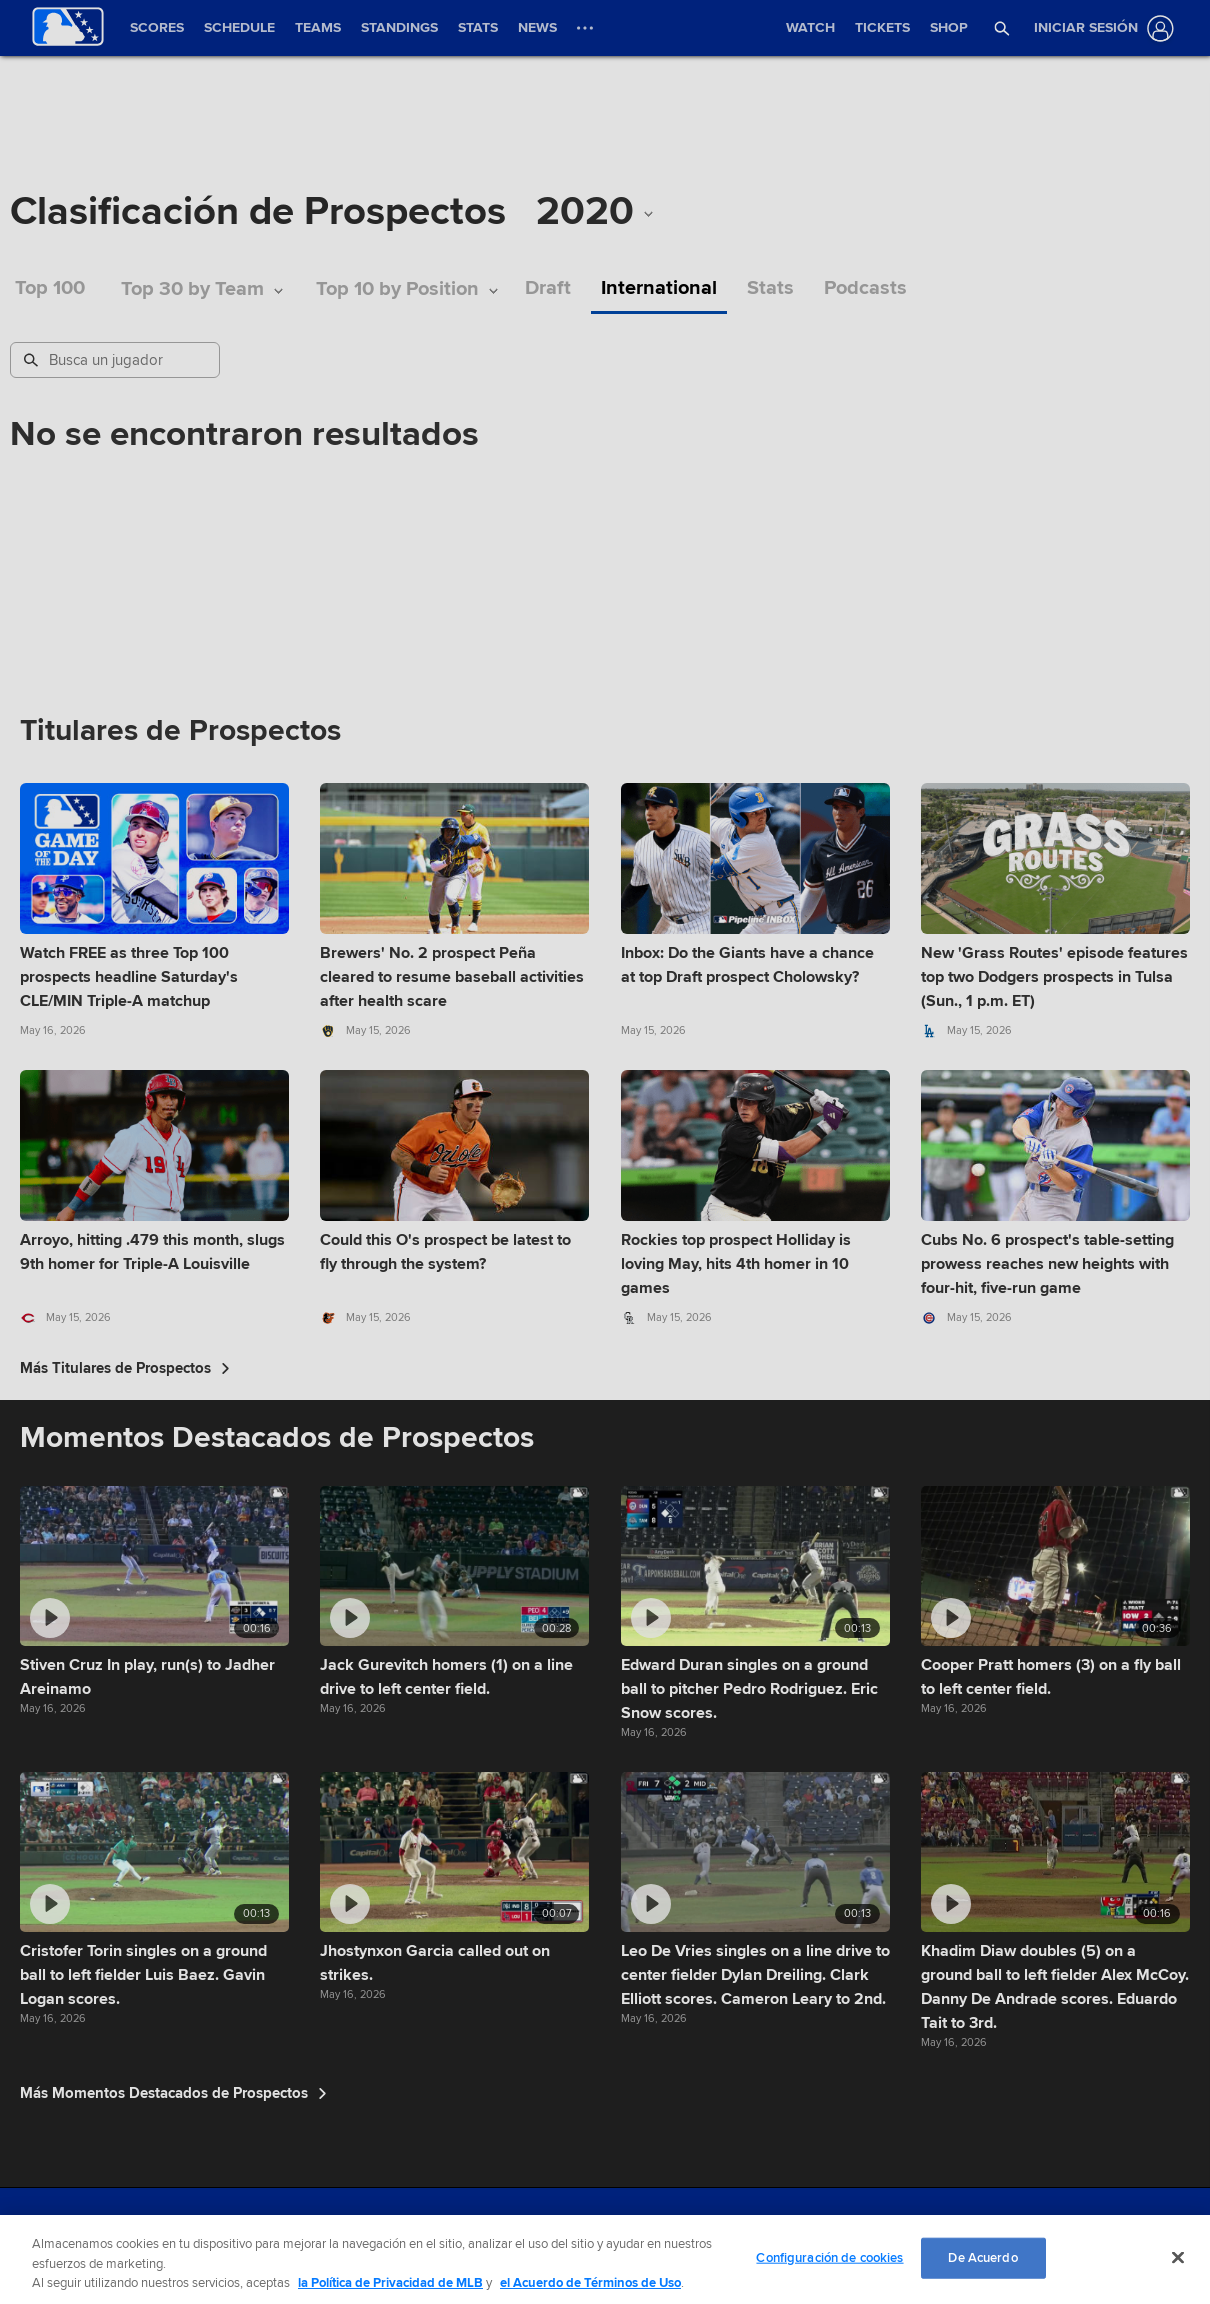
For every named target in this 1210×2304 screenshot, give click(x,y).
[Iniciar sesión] (1100, 28)
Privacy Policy (438, 2233)
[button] (1002, 28)
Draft (548, 288)
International (659, 288)
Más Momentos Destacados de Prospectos (173, 2093)
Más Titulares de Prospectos (125, 1368)
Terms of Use (355, 2233)
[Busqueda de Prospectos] (117, 360)
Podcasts (865, 288)
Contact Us (599, 2233)
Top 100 (50, 288)
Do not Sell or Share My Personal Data (738, 2233)
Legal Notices (522, 2233)
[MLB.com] (53, 2239)
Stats (770, 288)
